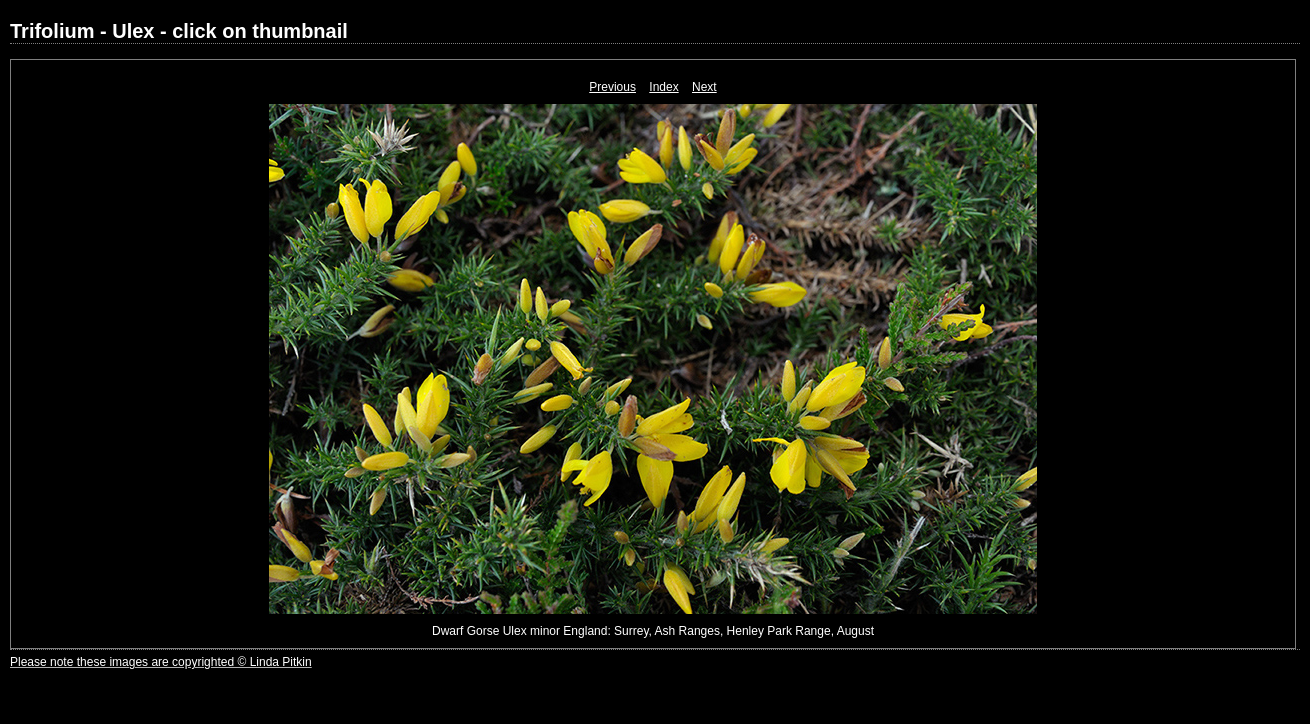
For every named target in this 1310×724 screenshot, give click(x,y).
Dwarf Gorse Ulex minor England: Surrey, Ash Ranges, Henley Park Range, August (653, 631)
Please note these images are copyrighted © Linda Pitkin (161, 662)
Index (663, 87)
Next (704, 87)
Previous (612, 87)
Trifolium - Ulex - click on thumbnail (179, 31)
